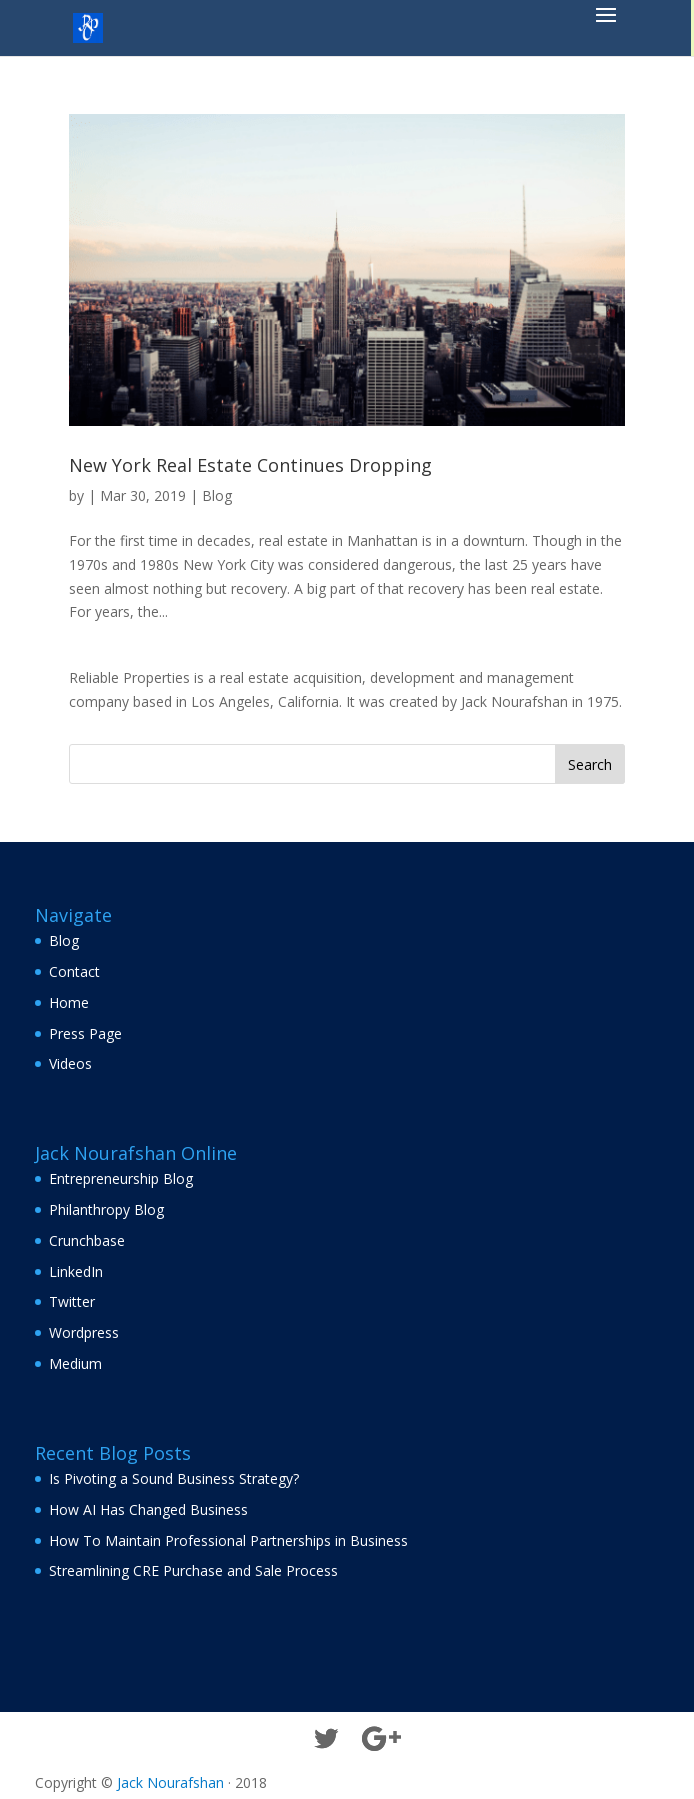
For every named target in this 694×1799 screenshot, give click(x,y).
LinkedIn (76, 1271)
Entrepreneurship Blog (121, 1178)
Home (69, 1002)
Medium (75, 1363)
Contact (74, 971)
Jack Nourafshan (170, 1782)
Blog (217, 495)
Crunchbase (87, 1240)
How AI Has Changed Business (148, 1509)
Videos (70, 1063)
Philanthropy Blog (106, 1209)
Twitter (72, 1301)
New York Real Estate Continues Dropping (250, 465)
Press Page (85, 1033)
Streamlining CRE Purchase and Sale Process (193, 1570)
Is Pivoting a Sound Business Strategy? (174, 1478)
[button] (606, 28)
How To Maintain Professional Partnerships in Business (228, 1540)
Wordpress (84, 1332)
